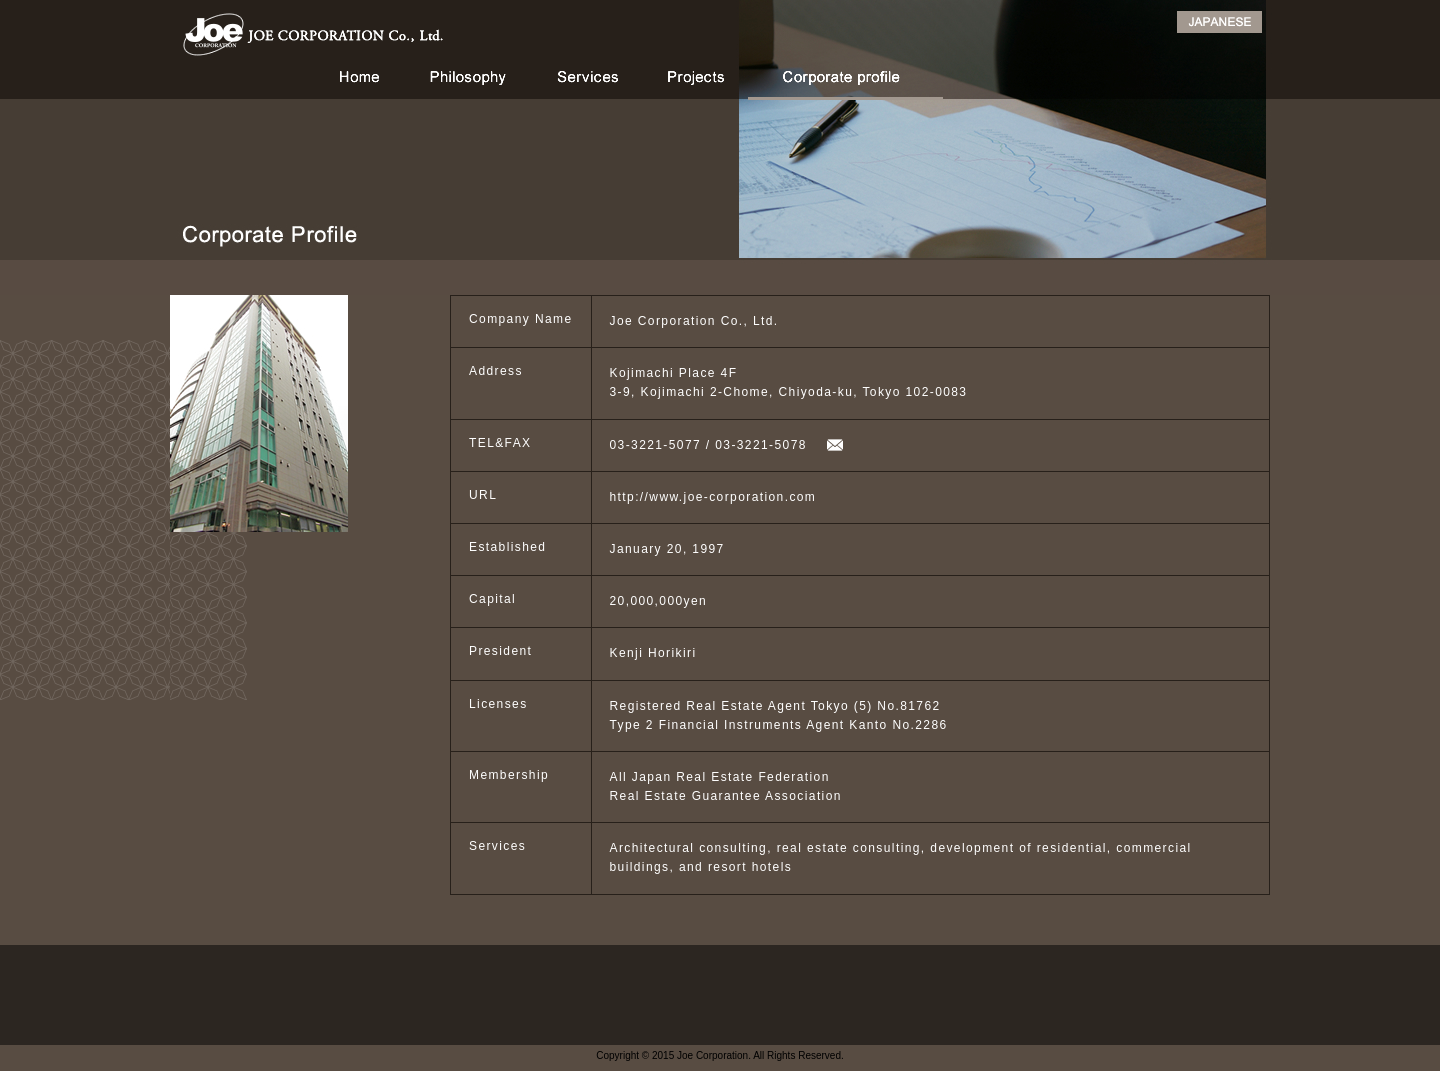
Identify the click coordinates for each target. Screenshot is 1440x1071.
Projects (694, 82)
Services (587, 82)
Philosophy (467, 82)
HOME (354, 82)
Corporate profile (845, 82)
